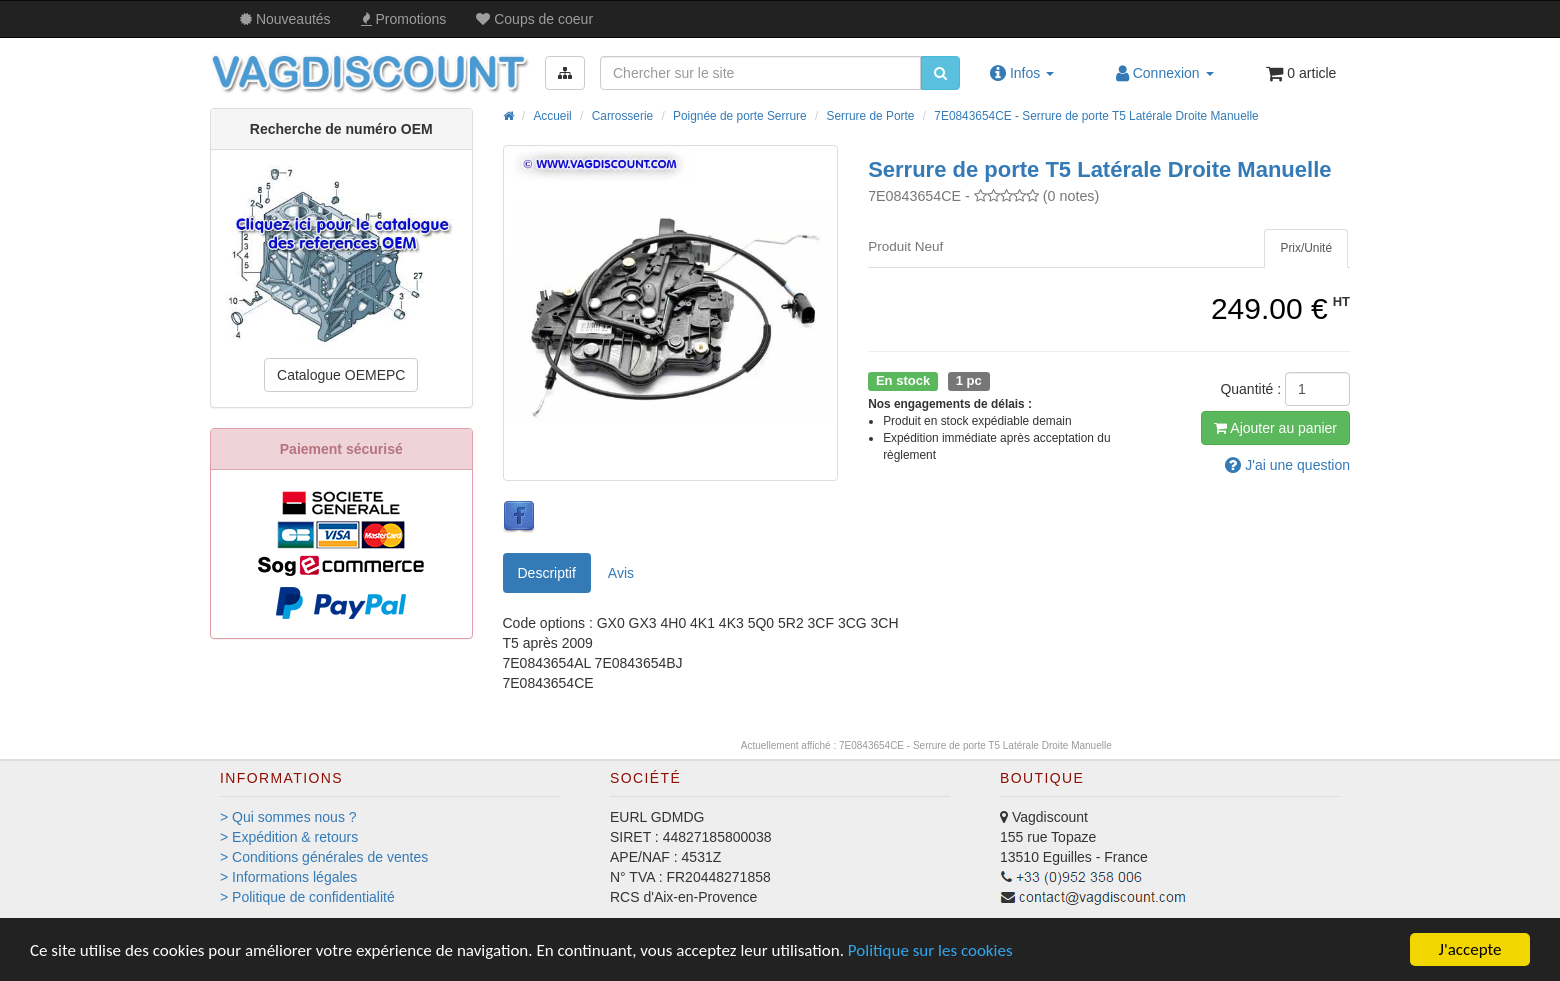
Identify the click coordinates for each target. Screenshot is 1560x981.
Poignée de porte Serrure (740, 116)
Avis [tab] (621, 573)
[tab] (1306, 248)
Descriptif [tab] (547, 573)
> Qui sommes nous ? (288, 817)
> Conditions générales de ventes (324, 857)
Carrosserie (622, 116)
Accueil (552, 116)
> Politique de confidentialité (307, 897)
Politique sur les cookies (930, 950)
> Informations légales (288, 877)
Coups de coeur (534, 19)
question (1287, 465)
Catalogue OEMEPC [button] (341, 375)
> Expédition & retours (289, 837)
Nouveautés (285, 19)
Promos (404, 19)
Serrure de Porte (871, 116)
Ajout (1275, 428)
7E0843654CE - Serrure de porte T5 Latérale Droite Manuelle (1096, 116)
